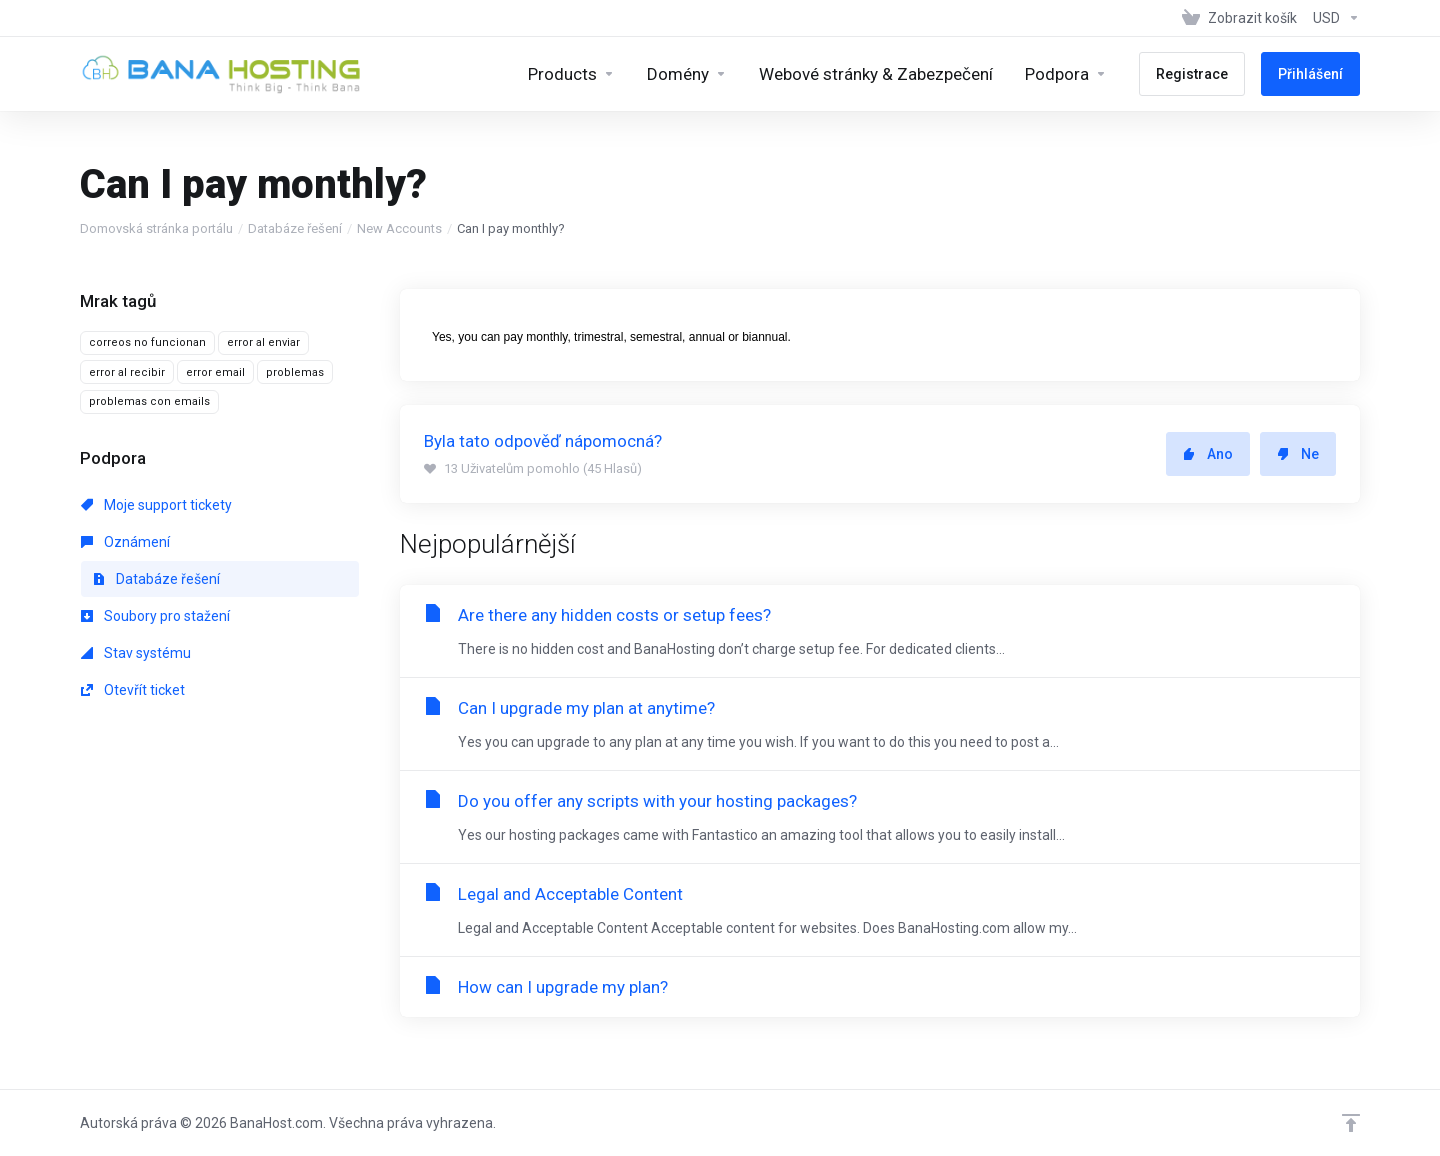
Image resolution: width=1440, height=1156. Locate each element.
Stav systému (136, 653)
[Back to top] (1351, 1123)
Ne (1298, 454)
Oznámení (125, 542)
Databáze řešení (295, 228)
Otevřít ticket (133, 690)
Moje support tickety (156, 505)
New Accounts (399, 228)
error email (215, 372)
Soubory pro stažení (155, 616)
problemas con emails (149, 401)
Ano (1208, 454)
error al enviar (263, 342)
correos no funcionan (147, 342)
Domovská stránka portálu (156, 228)
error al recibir (127, 372)
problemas (295, 372)
